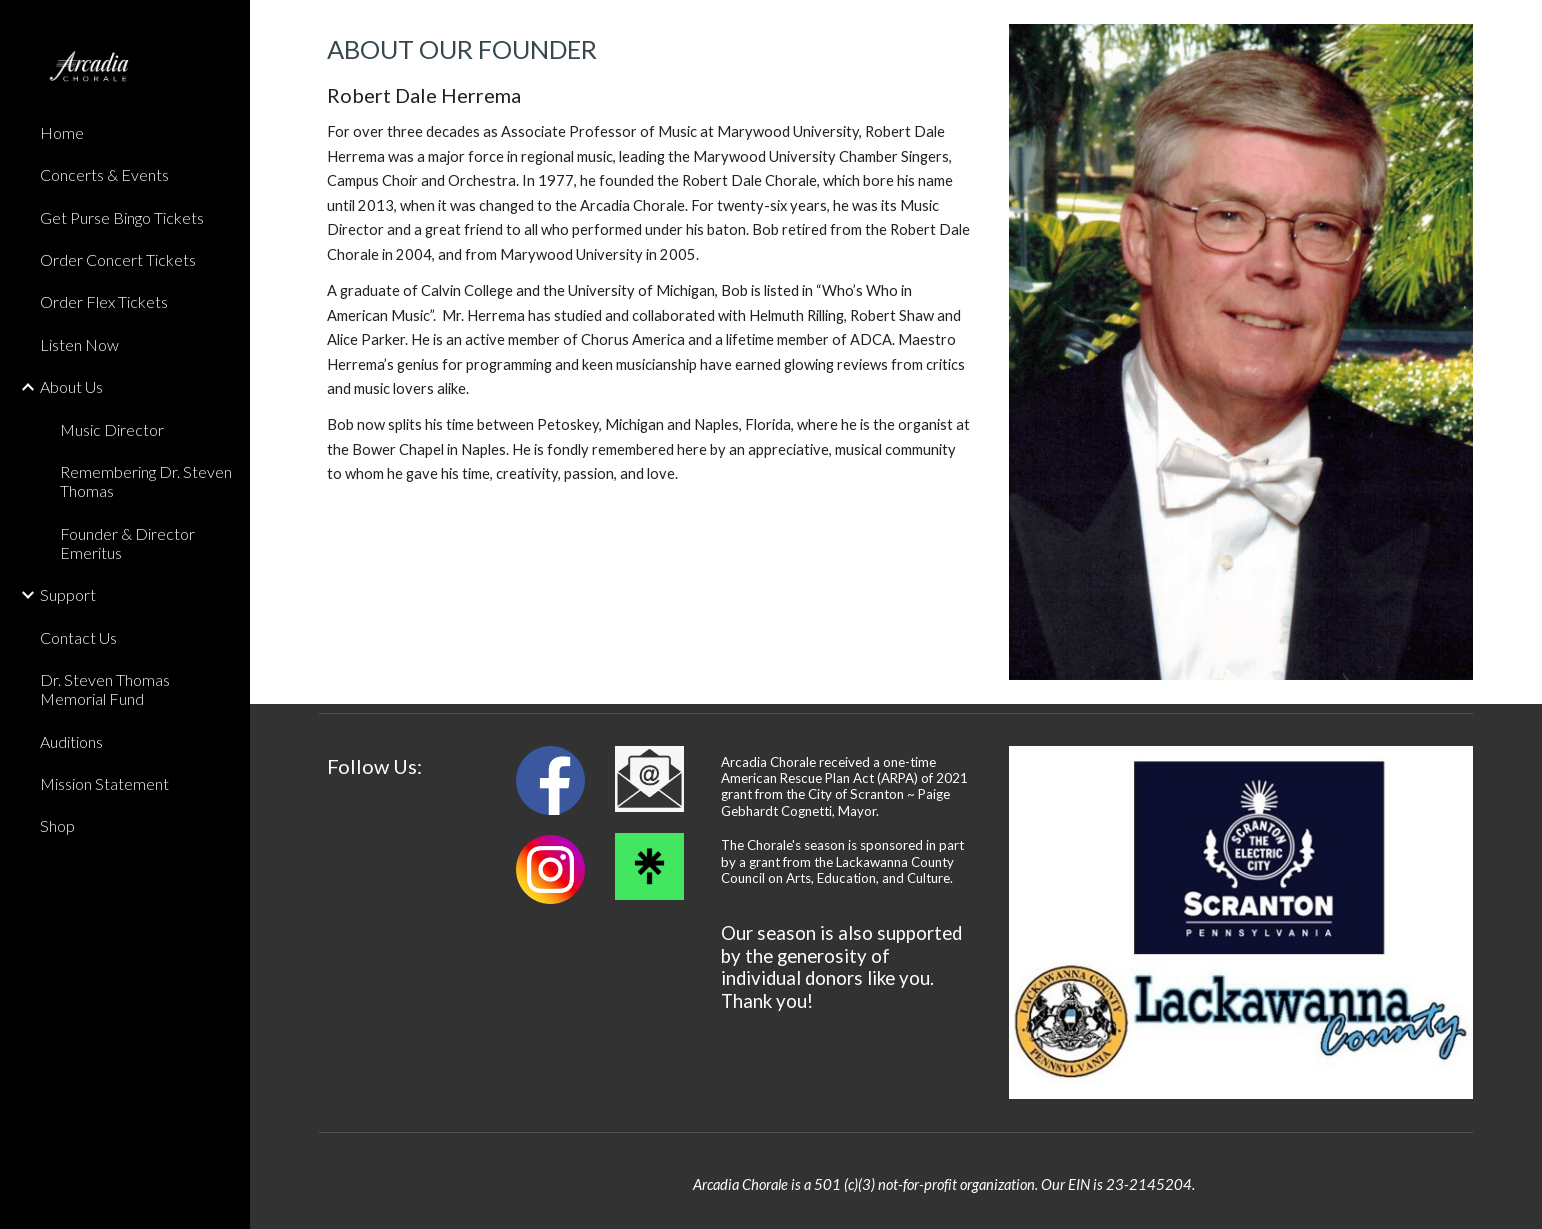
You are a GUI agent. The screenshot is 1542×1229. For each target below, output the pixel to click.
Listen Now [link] (79, 344)
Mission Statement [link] (104, 783)
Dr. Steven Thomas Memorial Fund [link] (105, 689)
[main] (649, 259)
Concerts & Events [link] (104, 174)
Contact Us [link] (78, 637)
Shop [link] (57, 825)
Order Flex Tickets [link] (104, 301)
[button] (1518, 28)
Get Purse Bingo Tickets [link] (122, 217)
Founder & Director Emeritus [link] (127, 543)
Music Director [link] (112, 429)
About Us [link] (71, 386)
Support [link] (68, 594)
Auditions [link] (71, 741)
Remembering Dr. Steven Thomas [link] (146, 481)
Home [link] (62, 132)
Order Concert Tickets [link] (118, 259)
